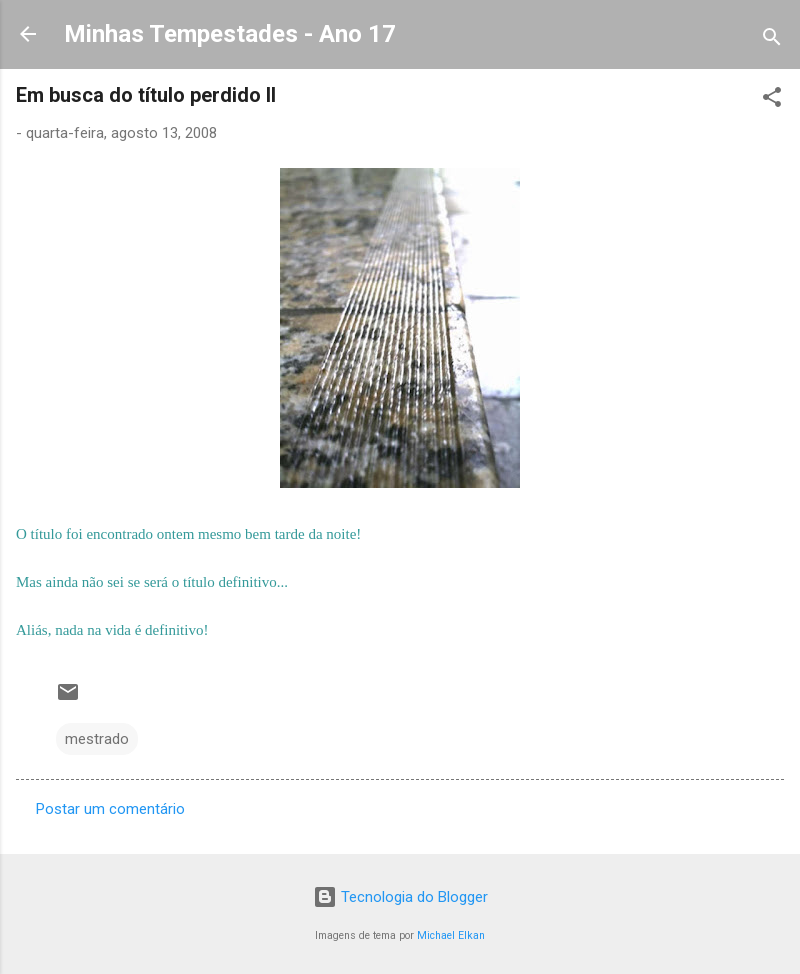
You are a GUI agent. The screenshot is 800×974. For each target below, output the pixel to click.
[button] (772, 100)
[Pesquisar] (772, 40)
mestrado (97, 739)
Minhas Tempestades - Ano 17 (230, 34)
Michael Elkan (451, 935)
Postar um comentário (110, 809)
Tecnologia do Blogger (400, 897)
